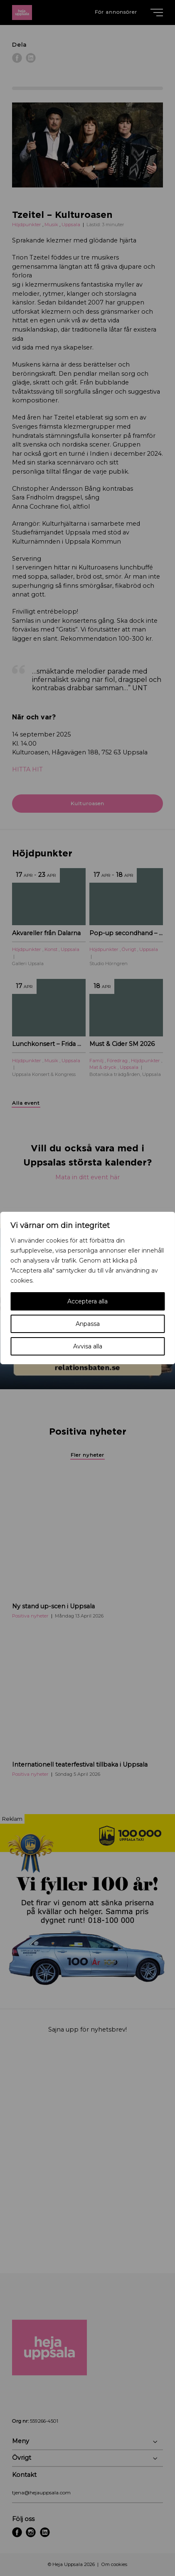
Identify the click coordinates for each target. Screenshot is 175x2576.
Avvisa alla (87, 1346)
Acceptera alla (87, 1301)
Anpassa (88, 1324)
